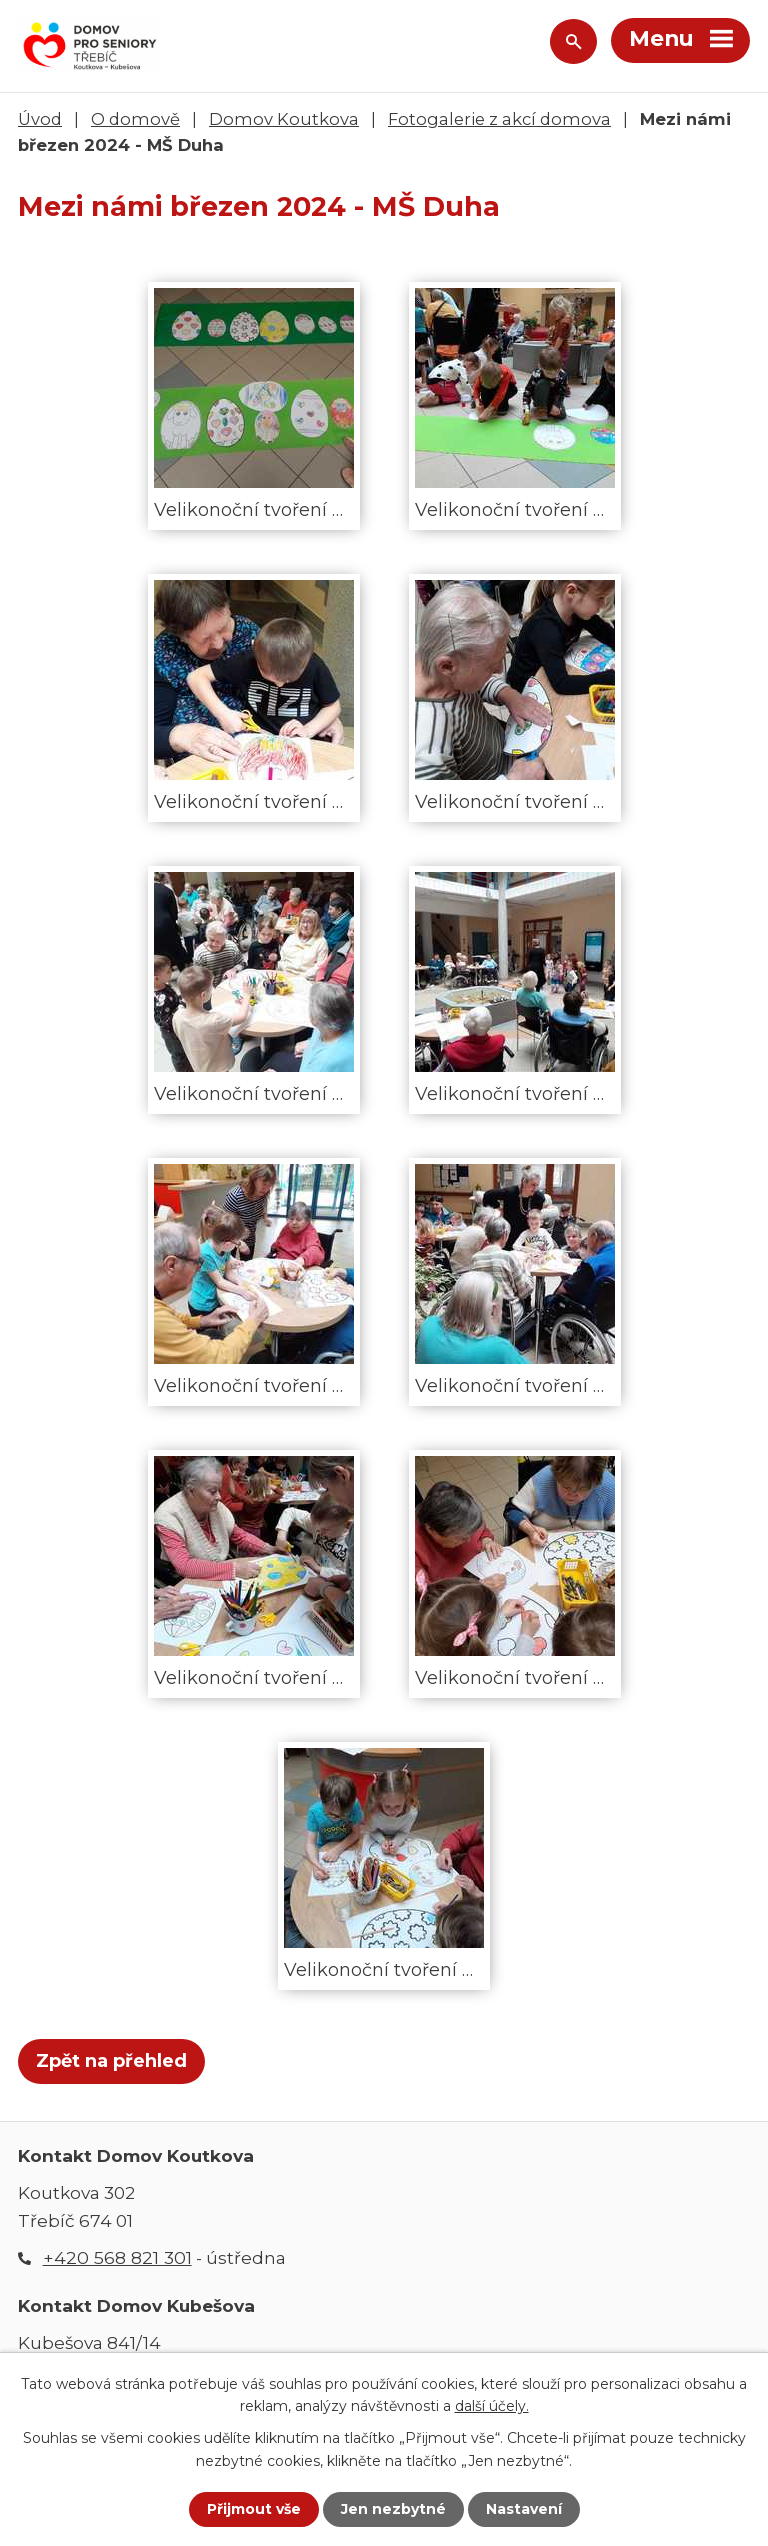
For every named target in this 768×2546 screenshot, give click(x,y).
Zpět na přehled (111, 2061)
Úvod (40, 119)
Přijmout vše (254, 2509)
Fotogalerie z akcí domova (499, 119)
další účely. (492, 2406)
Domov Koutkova (284, 119)
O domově (135, 119)
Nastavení (524, 2509)
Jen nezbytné (393, 2509)
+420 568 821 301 (117, 2257)
